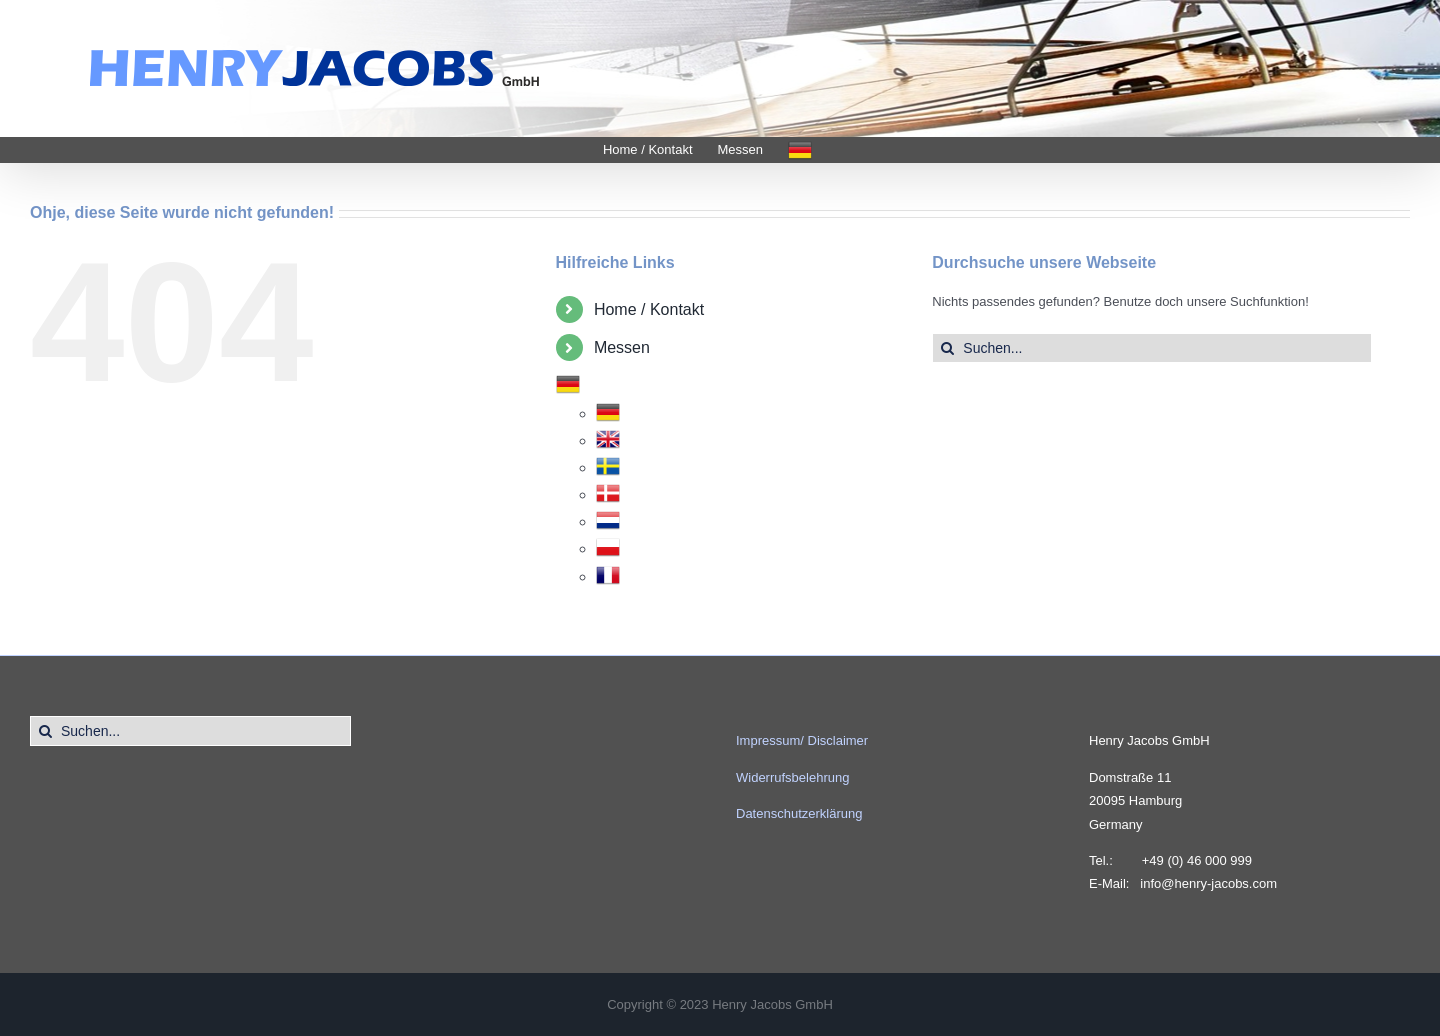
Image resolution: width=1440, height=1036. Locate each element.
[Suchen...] (1152, 348)
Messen (622, 347)
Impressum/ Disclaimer (802, 740)
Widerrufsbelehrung (792, 777)
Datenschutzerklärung (799, 813)
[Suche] (947, 348)
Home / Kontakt (649, 309)
